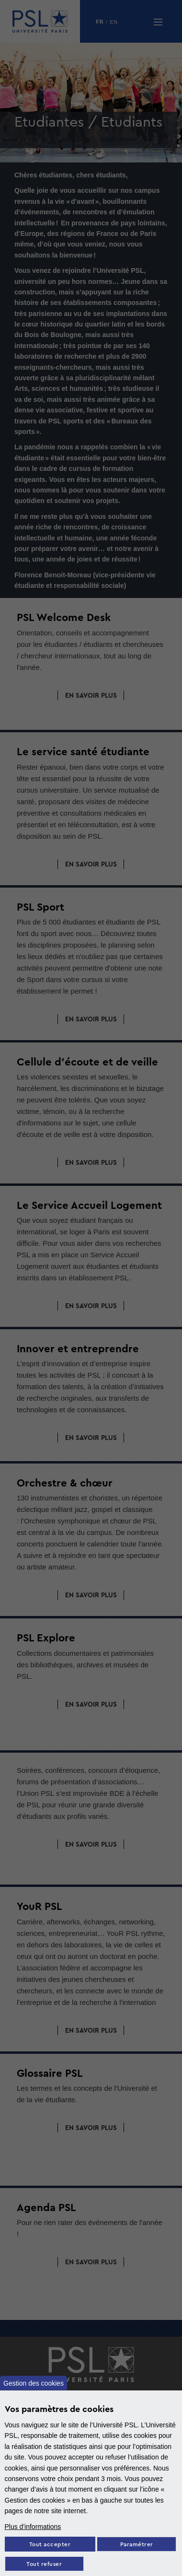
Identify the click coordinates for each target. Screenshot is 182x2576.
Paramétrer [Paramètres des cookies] (136, 2544)
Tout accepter (50, 2544)
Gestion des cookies (33, 2383)
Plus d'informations (33, 2526)
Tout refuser (44, 2564)
